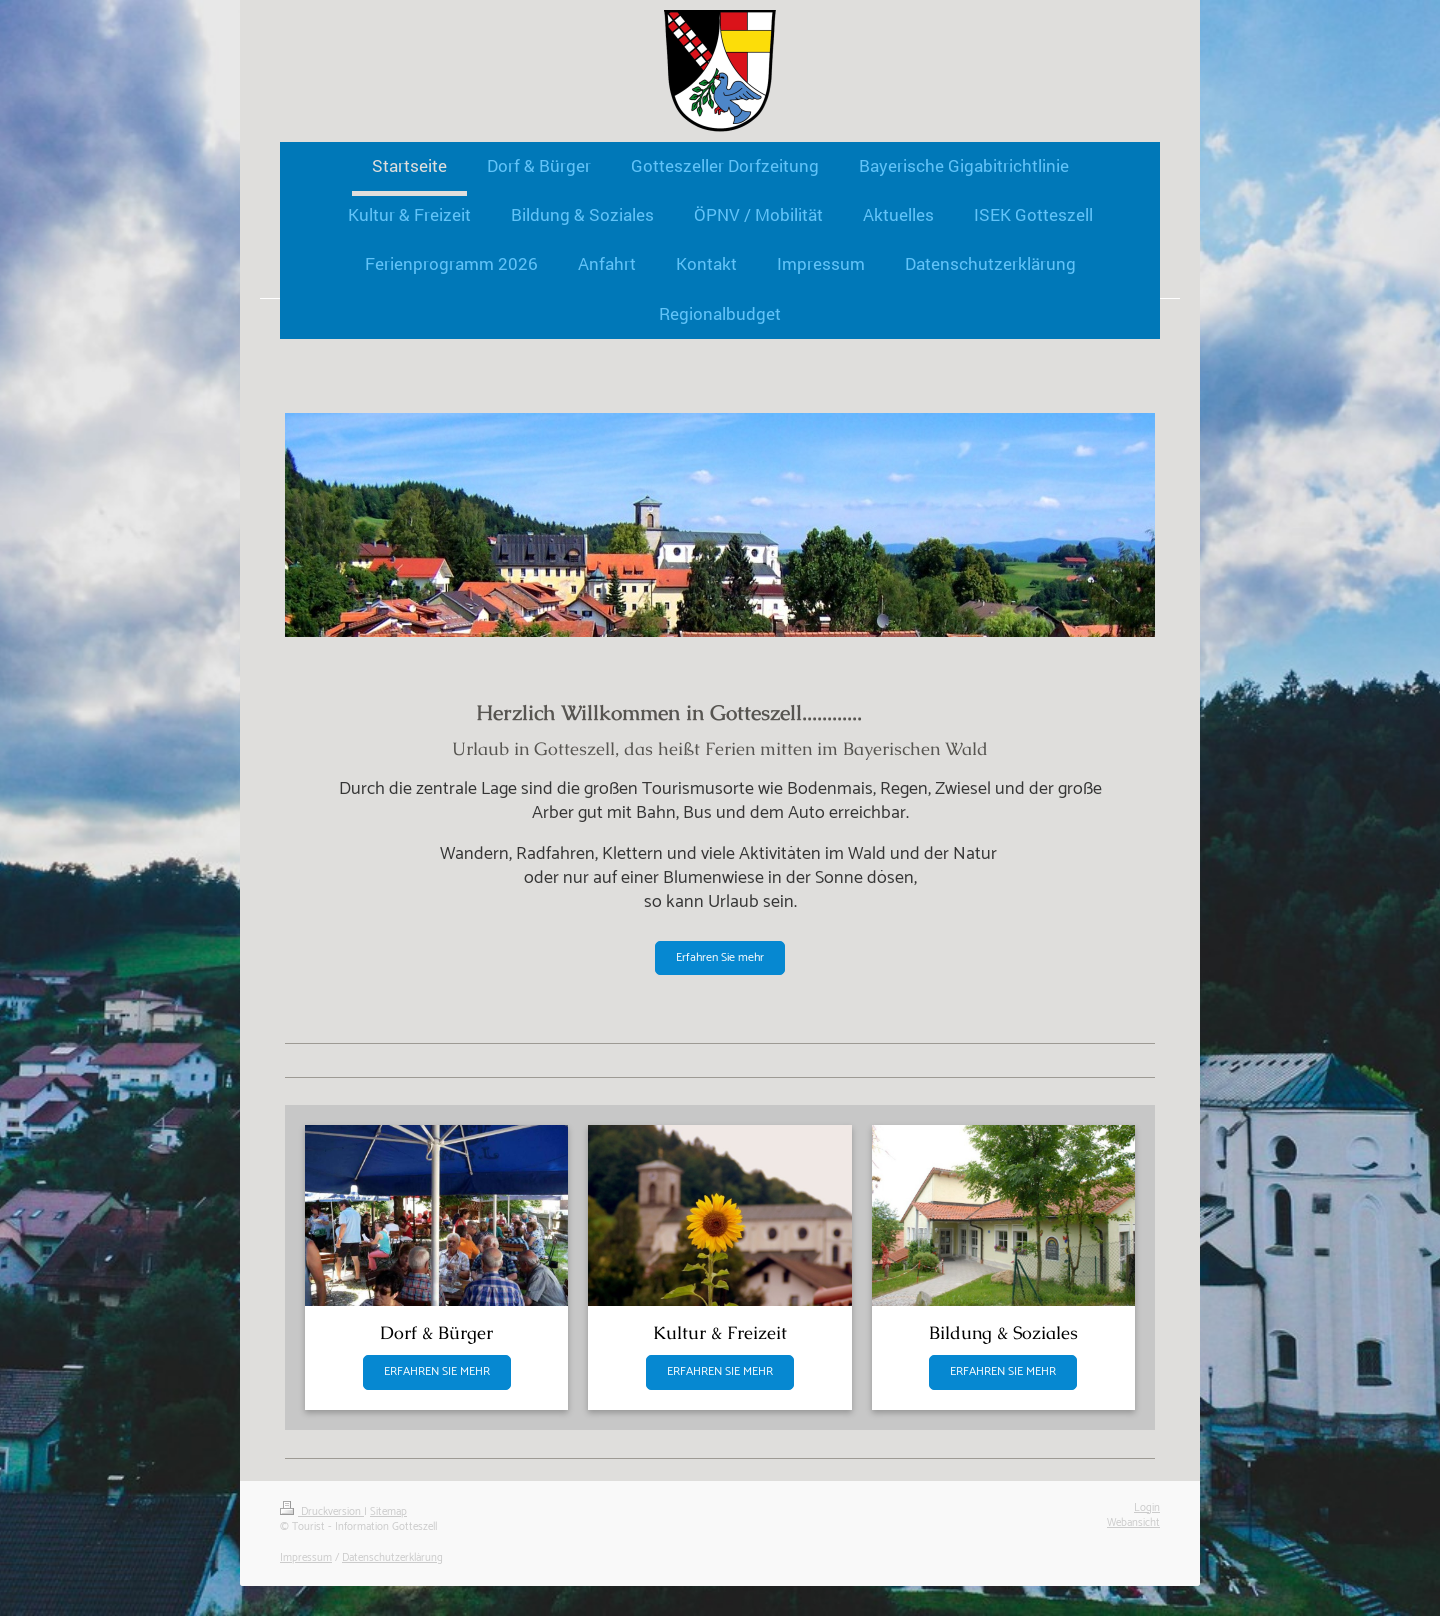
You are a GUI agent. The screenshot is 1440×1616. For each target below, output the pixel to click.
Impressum (306, 1558)
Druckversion (322, 1512)
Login (1147, 1508)
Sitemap (388, 1512)
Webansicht (1133, 1523)
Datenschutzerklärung (392, 1558)
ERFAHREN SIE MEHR (437, 1371)
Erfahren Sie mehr (720, 957)
